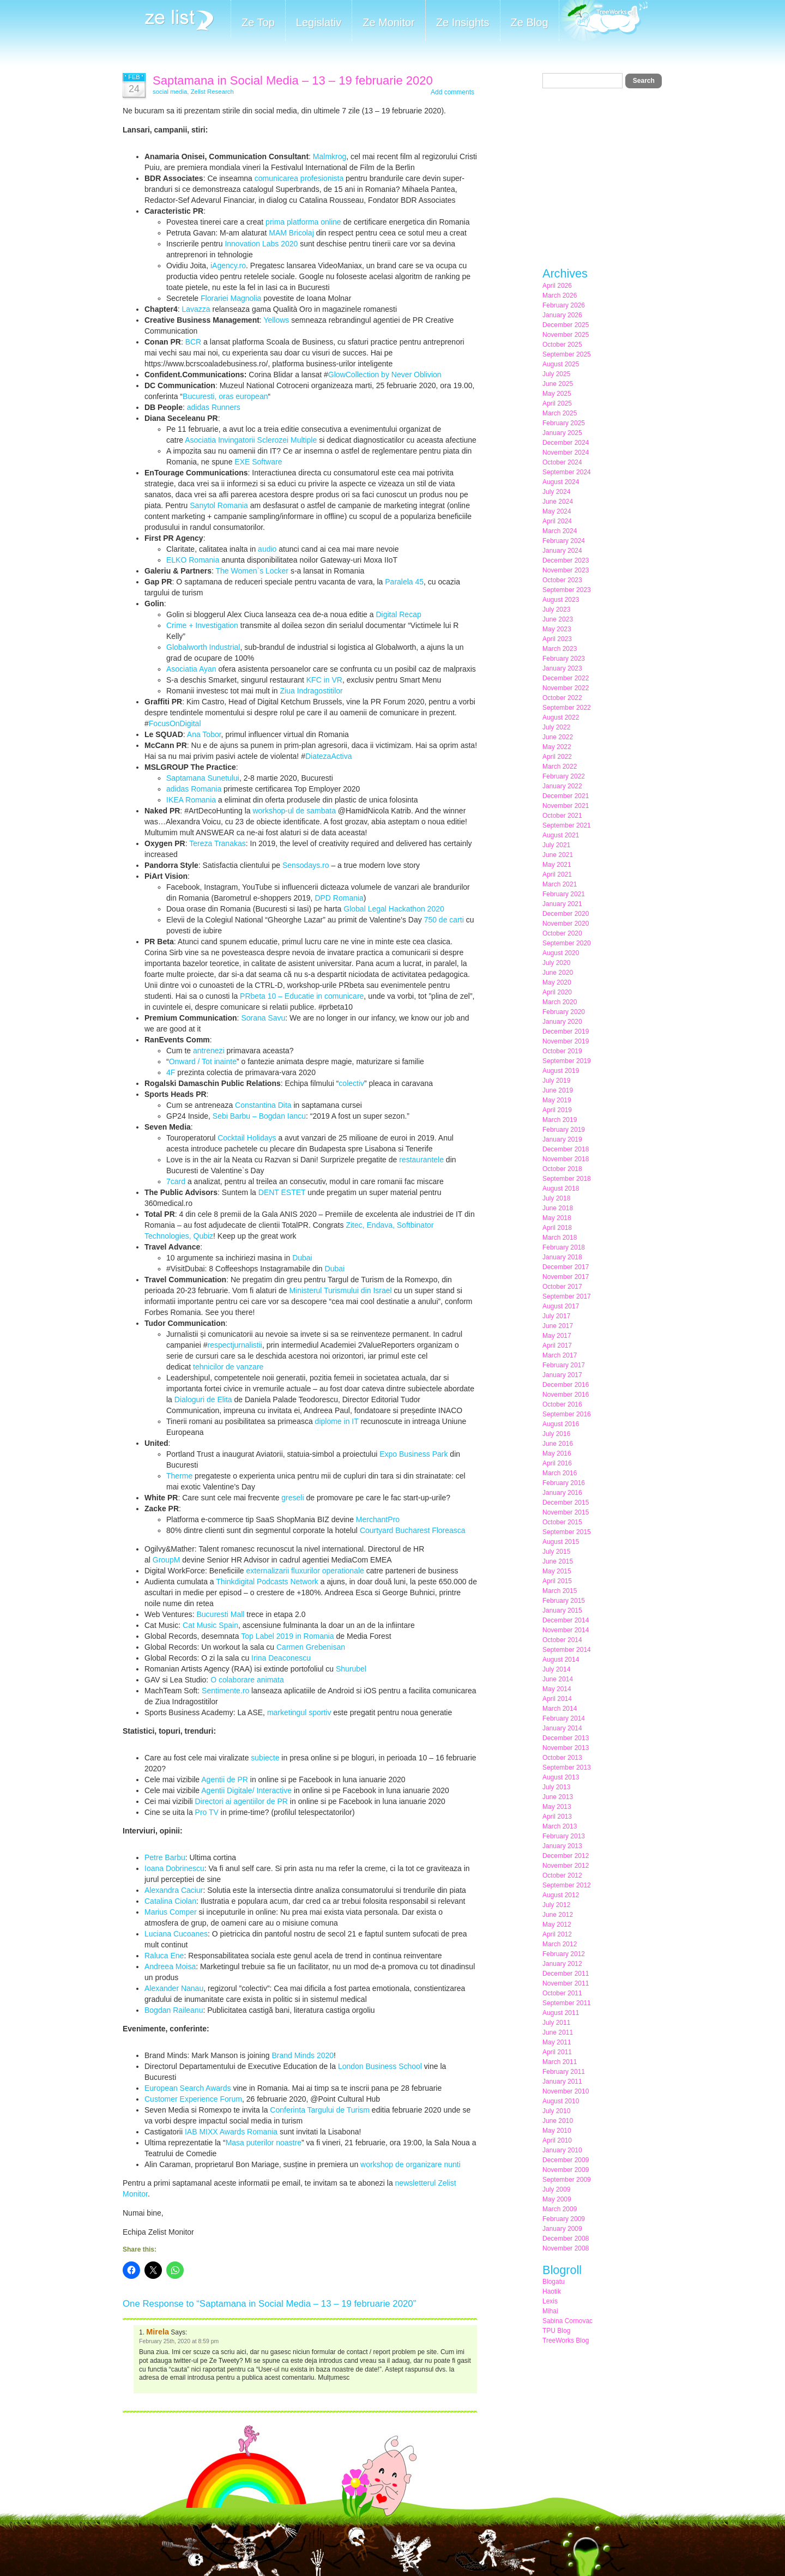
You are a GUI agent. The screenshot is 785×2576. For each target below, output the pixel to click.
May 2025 (556, 393)
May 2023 (556, 629)
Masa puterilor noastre (263, 2142)
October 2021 (562, 815)
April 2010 (557, 2140)
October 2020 (562, 933)
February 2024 (563, 541)
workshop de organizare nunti (410, 2164)
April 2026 (557, 285)
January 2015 (562, 1610)
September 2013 (566, 1767)
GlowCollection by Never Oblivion (385, 374)
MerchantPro (378, 1519)
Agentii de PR (224, 1779)
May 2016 (556, 1453)
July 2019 (556, 1080)
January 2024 (562, 550)
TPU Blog (556, 2330)
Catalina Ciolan (170, 1901)
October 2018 (562, 1169)
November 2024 (565, 452)
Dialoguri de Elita (203, 1399)
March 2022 (559, 766)
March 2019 (559, 1120)
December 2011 (565, 1973)
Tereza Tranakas (217, 843)
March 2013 (559, 1826)
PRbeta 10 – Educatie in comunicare (302, 996)
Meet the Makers (603, 21)
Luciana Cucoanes (176, 1933)
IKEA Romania (191, 799)
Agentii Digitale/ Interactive (246, 1790)
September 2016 (566, 1414)
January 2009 (562, 2229)
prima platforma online (303, 222)
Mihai (550, 2311)
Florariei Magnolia (231, 298)
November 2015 (565, 1512)
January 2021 (562, 904)
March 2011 (559, 2062)
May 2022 (556, 747)
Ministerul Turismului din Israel (340, 1290)
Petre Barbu (164, 1857)
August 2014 (560, 1659)
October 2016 (562, 1404)
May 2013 (556, 1807)
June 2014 (557, 1679)
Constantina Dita (263, 1105)
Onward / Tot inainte (203, 1061)
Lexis (550, 2301)
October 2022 (562, 698)
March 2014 (559, 1708)
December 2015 (565, 1502)
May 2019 (556, 1100)
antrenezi (209, 1050)
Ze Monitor (389, 22)
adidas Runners (213, 407)
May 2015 (556, 1571)
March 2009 (559, 2209)
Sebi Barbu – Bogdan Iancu (259, 1116)
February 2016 (563, 1483)
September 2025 (566, 354)
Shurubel (350, 1668)
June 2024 (557, 501)
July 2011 (556, 2022)
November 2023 (565, 570)
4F (170, 1072)
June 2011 (557, 2032)
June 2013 (557, 1797)
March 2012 (559, 1944)
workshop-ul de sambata (294, 810)
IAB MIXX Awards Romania (231, 2131)
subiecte (265, 1757)
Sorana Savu (263, 1017)
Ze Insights (463, 22)
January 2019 (562, 1139)
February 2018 (563, 1247)
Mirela (157, 2331)
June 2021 (557, 855)
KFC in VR (324, 679)
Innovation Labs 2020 (261, 243)
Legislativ (318, 22)
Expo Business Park (413, 1454)
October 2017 (562, 1286)
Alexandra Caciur (173, 1890)
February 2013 (563, 1836)
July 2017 (556, 1316)
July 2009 (556, 2189)
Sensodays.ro (305, 865)
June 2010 (557, 2121)
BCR (193, 341)
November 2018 (565, 1159)
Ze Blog (529, 22)
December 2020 (565, 914)
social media (170, 91)
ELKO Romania (192, 560)
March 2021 (559, 884)
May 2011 (556, 2042)
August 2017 (560, 1306)
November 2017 (565, 1277)
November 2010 (565, 2091)
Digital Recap (398, 614)
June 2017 (557, 1326)
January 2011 (562, 2081)
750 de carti (444, 919)
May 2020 (556, 982)
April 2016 (557, 1463)
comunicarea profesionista (299, 178)
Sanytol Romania (219, 505)
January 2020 (562, 1021)
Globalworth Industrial (203, 647)
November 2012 (565, 1865)
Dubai (302, 1257)
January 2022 (562, 786)
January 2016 (562, 1493)
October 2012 (562, 1875)
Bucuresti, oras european (225, 396)
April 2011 (557, 2052)
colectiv (351, 1083)
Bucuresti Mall (220, 1614)
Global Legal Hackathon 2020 (393, 908)
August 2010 (560, 2101)
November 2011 (565, 1983)
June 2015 (557, 1561)
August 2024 (560, 482)
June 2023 (557, 619)
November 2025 (565, 335)
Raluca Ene (164, 1955)
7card (175, 1181)
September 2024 (566, 472)
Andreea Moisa (170, 1966)
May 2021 (556, 864)
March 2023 (559, 649)
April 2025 (557, 403)
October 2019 (562, 1051)
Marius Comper (170, 1912)
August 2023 (560, 600)
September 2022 (566, 707)
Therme (179, 1475)
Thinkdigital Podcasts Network (267, 1581)
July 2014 (556, 1669)
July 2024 (556, 492)
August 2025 (560, 364)
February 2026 (563, 305)
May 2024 (556, 511)
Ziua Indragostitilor (311, 690)
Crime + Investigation (202, 625)
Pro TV (207, 1812)
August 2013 (560, 1777)
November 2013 (565, 1748)
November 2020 (565, 923)
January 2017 (562, 1375)
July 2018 (556, 1198)
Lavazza (196, 309)
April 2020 (557, 992)
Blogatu (553, 2281)
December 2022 (565, 678)
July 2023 (556, 609)
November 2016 (565, 1394)
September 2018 (566, 1179)
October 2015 (562, 1522)
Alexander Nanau (173, 1988)
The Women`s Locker (251, 570)
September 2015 (566, 1532)
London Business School (380, 2066)
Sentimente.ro (225, 1690)
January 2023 (562, 668)
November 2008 (565, 2248)
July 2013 (556, 1787)
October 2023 (562, 580)
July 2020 (556, 963)
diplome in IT (337, 1421)
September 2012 (566, 1885)
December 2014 (565, 1620)
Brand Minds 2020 (302, 2055)
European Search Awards (187, 2088)
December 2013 (565, 1738)
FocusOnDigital (175, 723)
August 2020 (560, 953)
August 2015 (560, 1542)
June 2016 (557, 1443)
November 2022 (565, 688)
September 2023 (566, 590)
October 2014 (562, 1640)
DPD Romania (339, 898)
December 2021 (565, 796)
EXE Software (258, 461)
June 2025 (557, 384)
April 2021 (557, 874)
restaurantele (421, 1159)
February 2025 (563, 423)
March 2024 (559, 531)
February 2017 (563, 1365)
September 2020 (566, 943)
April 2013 (557, 1816)
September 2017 (566, 1296)
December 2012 (565, 1856)
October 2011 (562, 1993)
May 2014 (556, 1689)
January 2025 (562, 433)
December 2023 (565, 560)
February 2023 (563, 658)
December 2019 (565, 1031)
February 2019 (563, 1129)
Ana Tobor (204, 734)
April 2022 (557, 757)
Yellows (276, 320)
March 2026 (559, 295)
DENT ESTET (282, 1192)
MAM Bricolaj (291, 232)
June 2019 (557, 1090)
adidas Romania (193, 789)
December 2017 (565, 1267)
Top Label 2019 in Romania (287, 1636)
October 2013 (562, 1757)
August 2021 (560, 835)
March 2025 (559, 413)
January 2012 (562, 1964)
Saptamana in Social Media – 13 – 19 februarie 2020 (293, 80)
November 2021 (565, 806)
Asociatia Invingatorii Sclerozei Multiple (251, 440)
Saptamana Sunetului (202, 778)
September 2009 (566, 2179)
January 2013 (562, 1846)
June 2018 (557, 1208)
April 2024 (557, 521)
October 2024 (562, 462)
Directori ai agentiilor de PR (241, 1801)
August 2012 (560, 1895)
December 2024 (565, 443)
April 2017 (557, 1345)
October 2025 (562, 344)
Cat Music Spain (210, 1625)
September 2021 (566, 825)
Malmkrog (329, 156)
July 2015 (556, 1551)
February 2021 (563, 894)
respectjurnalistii (235, 1345)
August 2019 (560, 1071)
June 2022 (557, 737)
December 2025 (565, 325)
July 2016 (556, 1434)
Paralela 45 (404, 581)
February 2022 (563, 776)
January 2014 (562, 1728)
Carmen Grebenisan (310, 1647)
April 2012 (557, 1934)
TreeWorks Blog (565, 2340)
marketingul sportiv (299, 1712)
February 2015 (563, 1600)
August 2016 (560, 1424)
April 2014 (557, 1699)
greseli (292, 1497)
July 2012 (556, 1905)
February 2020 (563, 1012)
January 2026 (562, 315)
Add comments (452, 92)
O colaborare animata (247, 1679)
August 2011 (560, 2013)
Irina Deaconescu (281, 1658)
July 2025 (556, 374)
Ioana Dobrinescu (174, 1868)
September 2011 (566, 2003)
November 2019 (565, 1041)
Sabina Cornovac (567, 2321)
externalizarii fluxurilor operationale (305, 1570)
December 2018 (565, 1149)
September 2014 (566, 1650)
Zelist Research (212, 91)
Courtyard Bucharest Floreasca (413, 1530)
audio (267, 549)
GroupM (166, 1559)
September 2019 (566, 1061)
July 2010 (556, 2111)
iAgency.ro (228, 265)
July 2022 (556, 727)
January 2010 (562, 2150)
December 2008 (565, 2238)
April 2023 (557, 639)
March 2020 (559, 1002)
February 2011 (563, 2072)
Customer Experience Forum (193, 2099)
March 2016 (559, 1473)
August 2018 (560, 1188)
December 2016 (565, 1385)
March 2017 (559, 1355)
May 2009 (556, 2199)
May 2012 (556, 1924)
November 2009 (565, 2170)
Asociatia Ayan (191, 669)
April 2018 (557, 1228)
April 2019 (557, 1110)
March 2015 (559, 1591)
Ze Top (258, 22)
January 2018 (562, 1257)
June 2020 (557, 972)
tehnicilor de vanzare (228, 1366)
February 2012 (563, 1954)
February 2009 (563, 2219)
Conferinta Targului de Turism (320, 2110)
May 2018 (556, 1218)
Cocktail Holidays (247, 1137)
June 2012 (557, 1915)
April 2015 (557, 1581)
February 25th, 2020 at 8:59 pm (179, 2341)
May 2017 (556, 1336)
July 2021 (556, 845)
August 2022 (560, 717)
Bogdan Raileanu (173, 2010)
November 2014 (565, 1630)
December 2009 (565, 2160)
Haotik (551, 2291)
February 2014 (563, 1718)
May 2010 (556, 2130)
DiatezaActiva (328, 756)
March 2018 (559, 1237)
